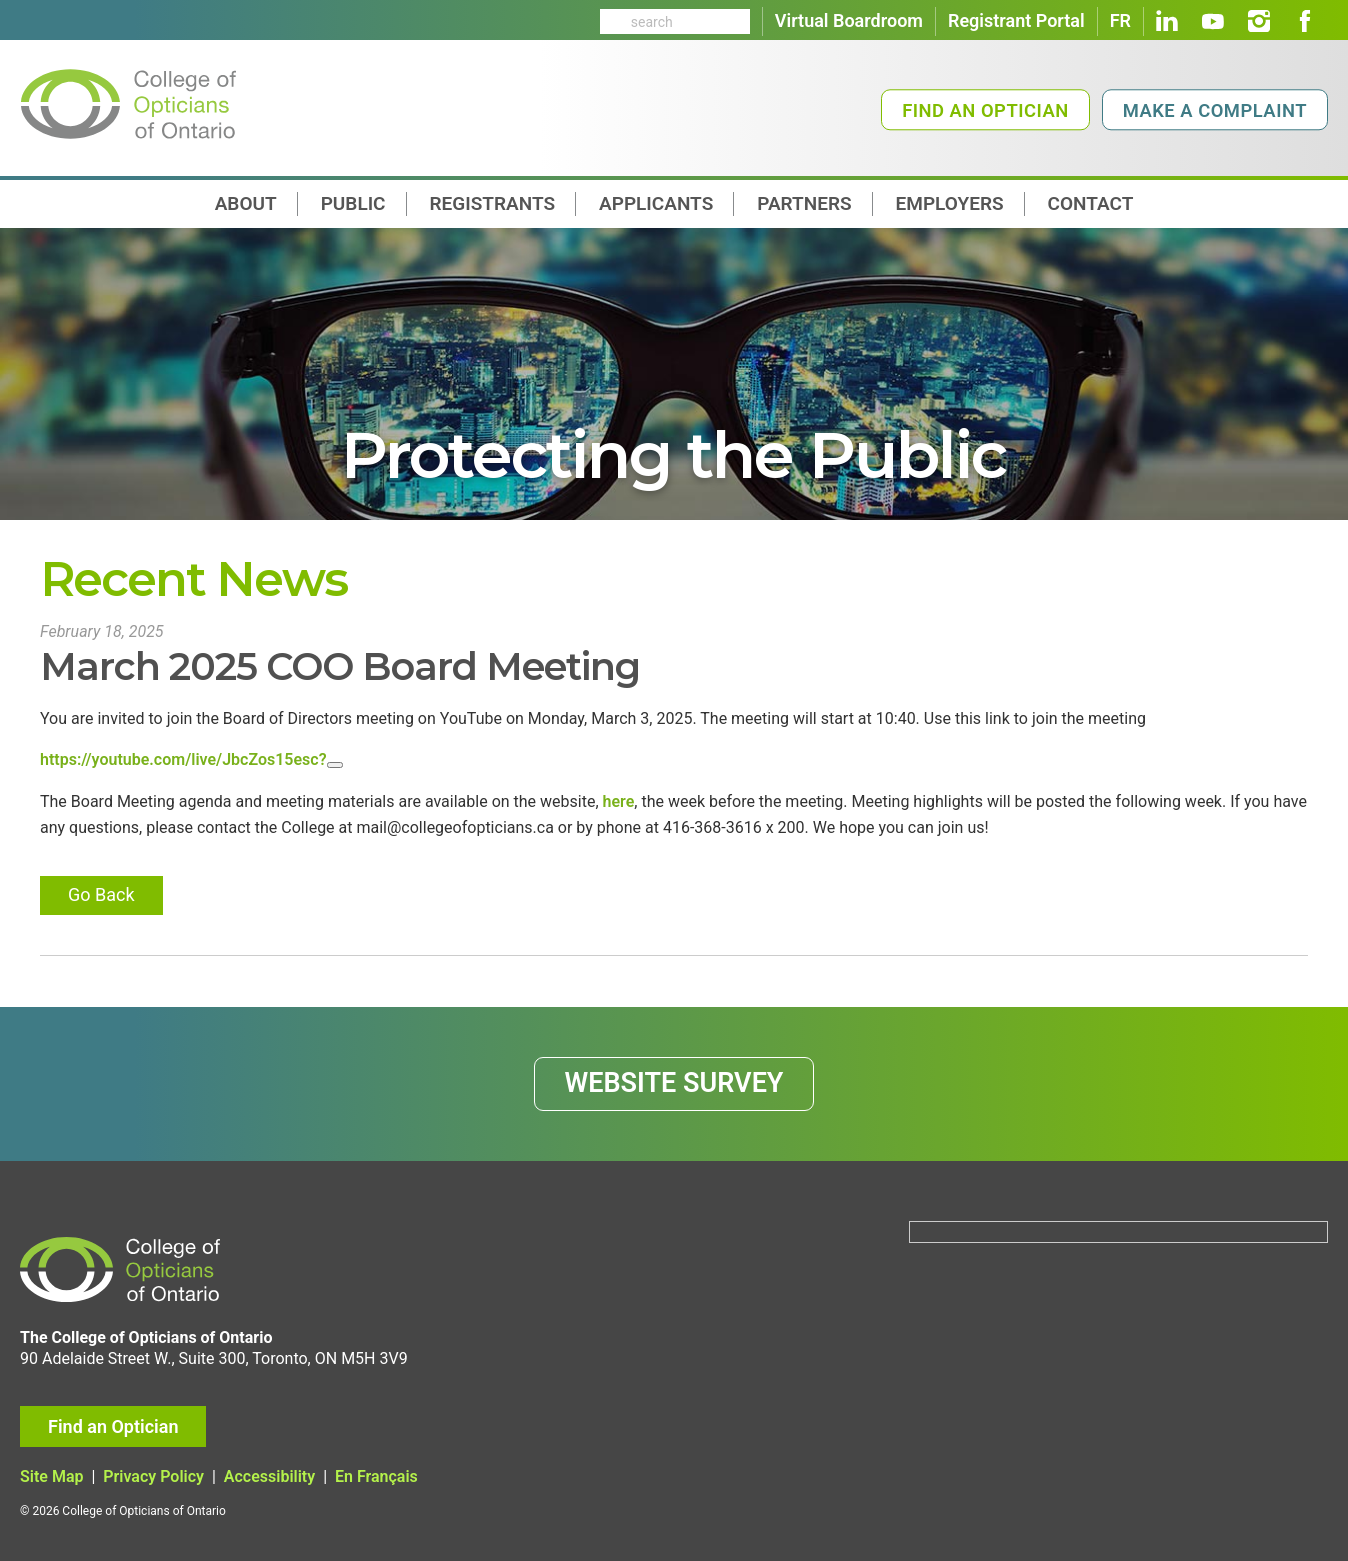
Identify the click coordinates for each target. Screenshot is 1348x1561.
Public (353, 203)
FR (1120, 20)
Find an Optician (985, 110)
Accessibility (269, 1476)
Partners (804, 203)
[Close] (335, 765)
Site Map (51, 1476)
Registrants (493, 203)
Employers (950, 203)
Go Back (101, 894)
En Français (376, 1476)
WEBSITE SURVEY (674, 1083)
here (619, 801)
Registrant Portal (1016, 20)
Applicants (656, 203)
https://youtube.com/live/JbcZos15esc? (183, 759)
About (246, 203)
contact (1091, 203)
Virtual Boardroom (849, 20)
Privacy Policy (153, 1476)
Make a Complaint (1215, 110)
